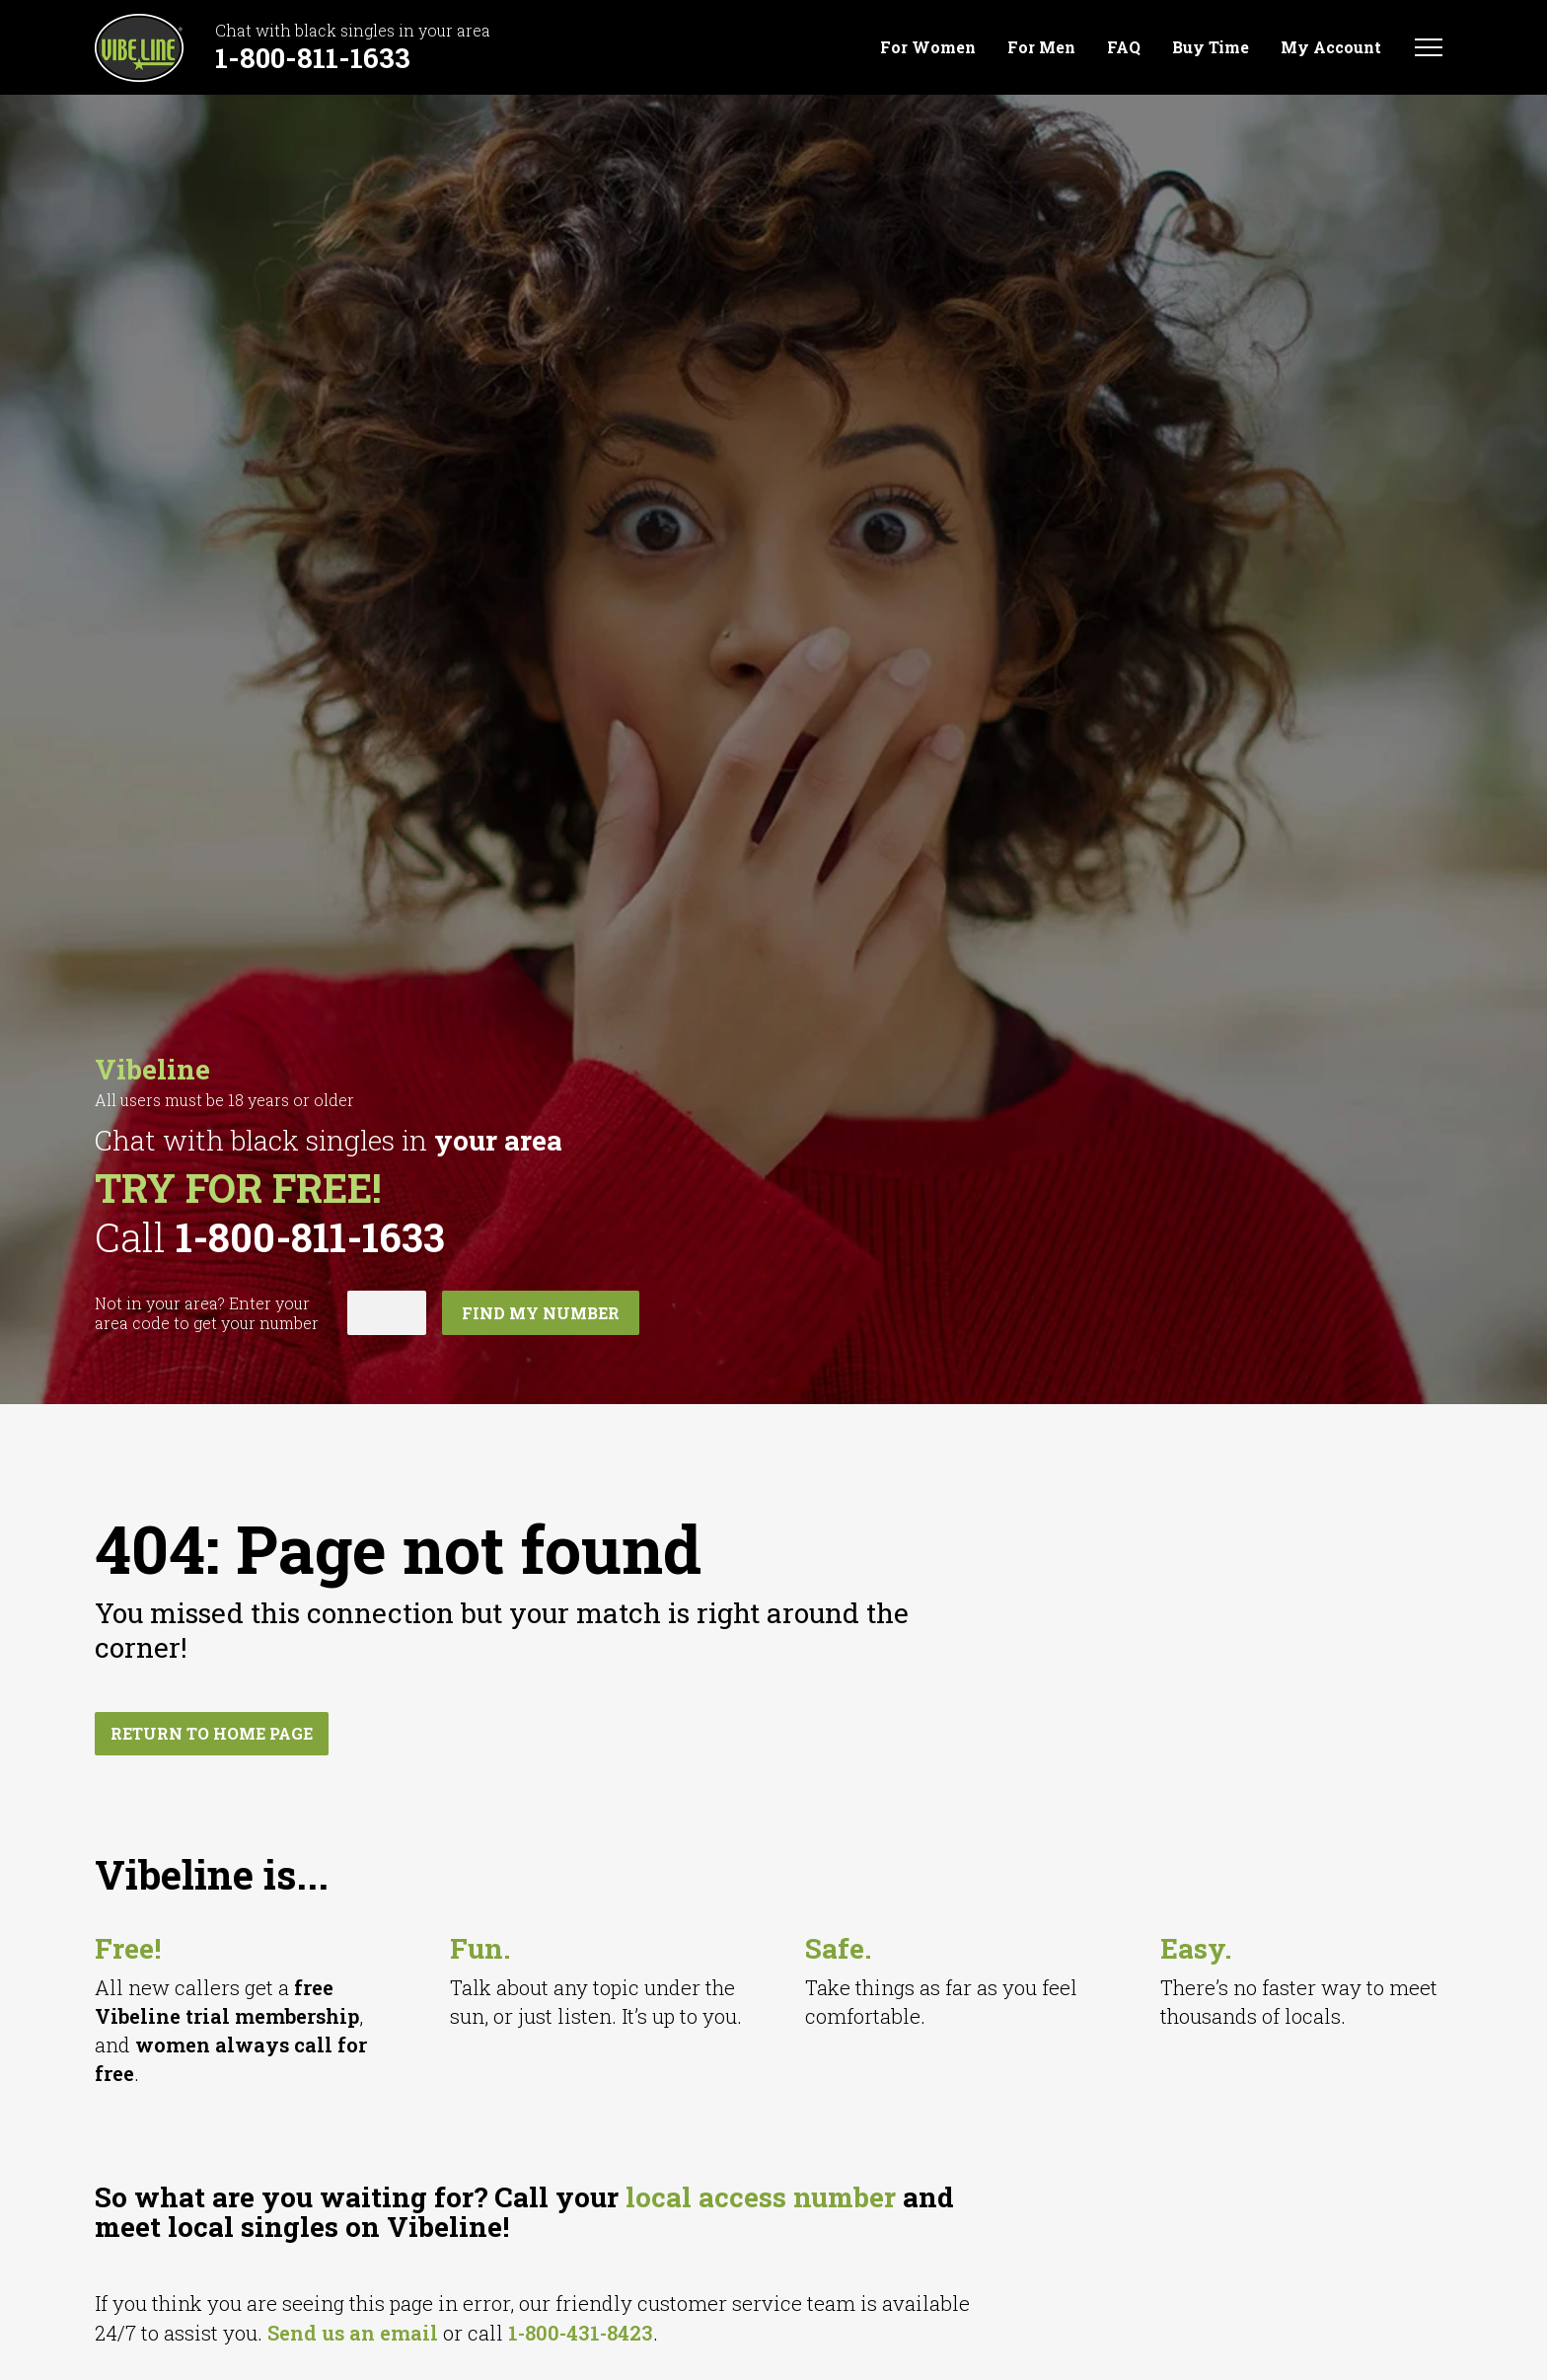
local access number (761, 2197)
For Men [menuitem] (1041, 47)
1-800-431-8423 (580, 2333)
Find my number (541, 1312)
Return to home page (211, 1733)
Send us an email (352, 2333)
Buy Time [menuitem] (1210, 47)
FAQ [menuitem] (1124, 47)
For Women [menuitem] (928, 47)
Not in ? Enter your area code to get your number (207, 1313)
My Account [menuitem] (1331, 47)
